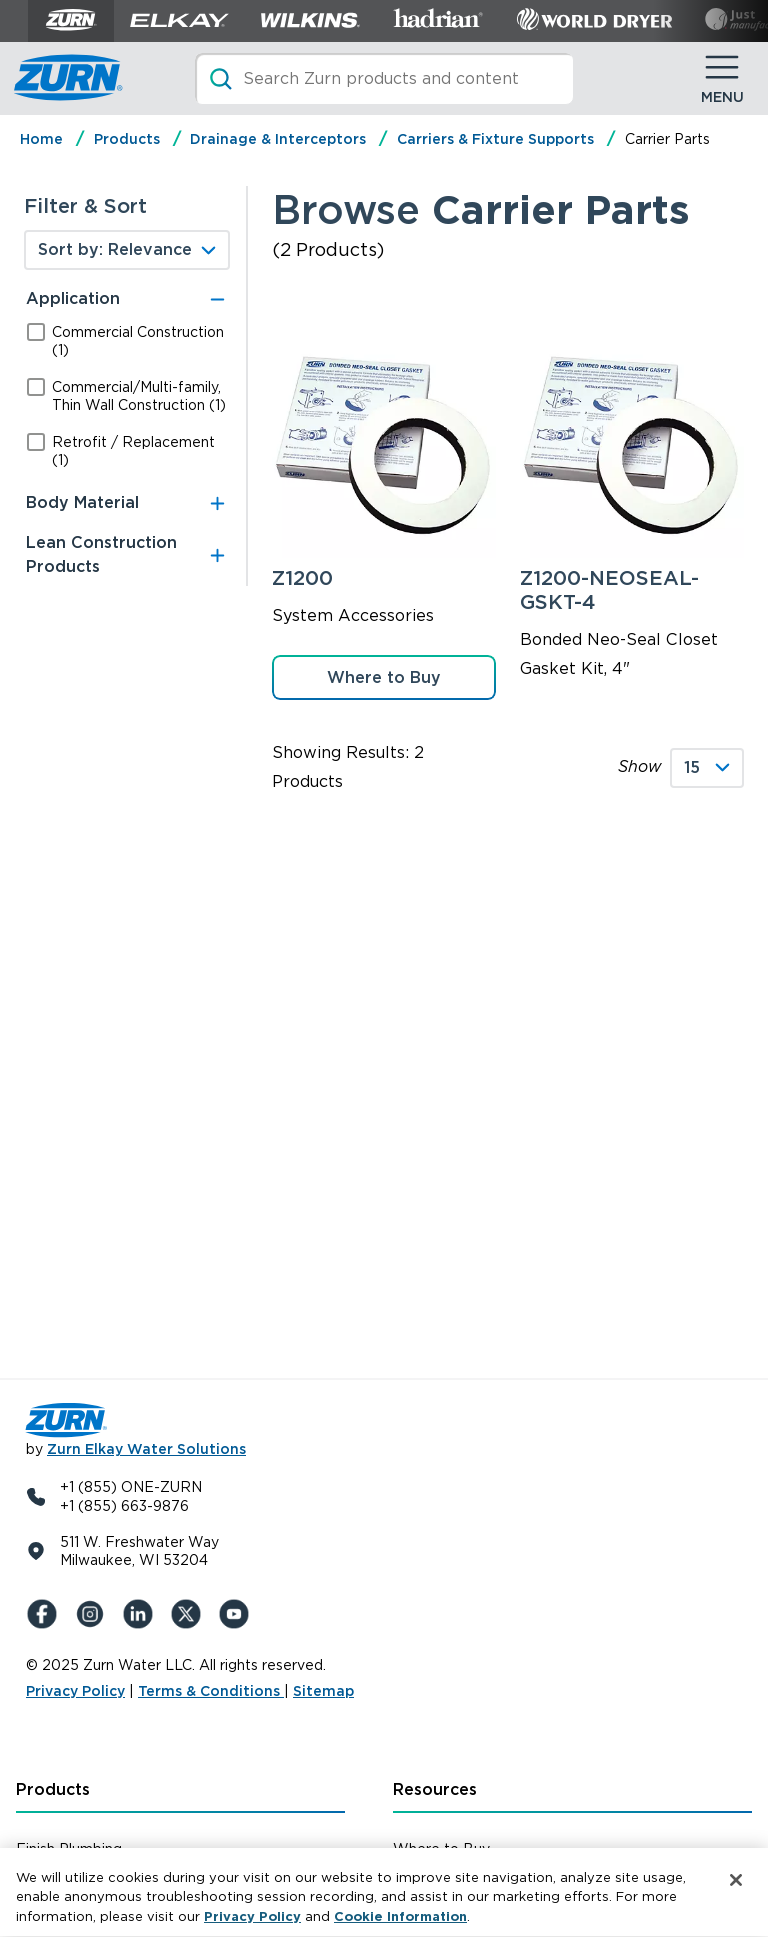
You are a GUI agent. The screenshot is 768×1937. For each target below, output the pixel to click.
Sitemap (323, 1691)
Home (41, 139)
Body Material (82, 502)
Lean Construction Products (101, 554)
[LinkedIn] (142, 1614)
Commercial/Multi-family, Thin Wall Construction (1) (139, 396)
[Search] (384, 78)
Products (127, 139)
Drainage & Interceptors (278, 139)
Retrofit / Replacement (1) (133, 451)
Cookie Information (400, 1924)
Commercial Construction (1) (138, 341)
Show (640, 766)
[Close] (736, 1888)
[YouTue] (238, 1614)
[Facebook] (46, 1614)
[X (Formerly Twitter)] (190, 1614)
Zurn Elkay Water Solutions (146, 1449)
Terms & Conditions (211, 1691)
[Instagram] (94, 1614)
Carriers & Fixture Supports (495, 139)
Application (73, 298)
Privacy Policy (75, 1691)
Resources (435, 1789)
